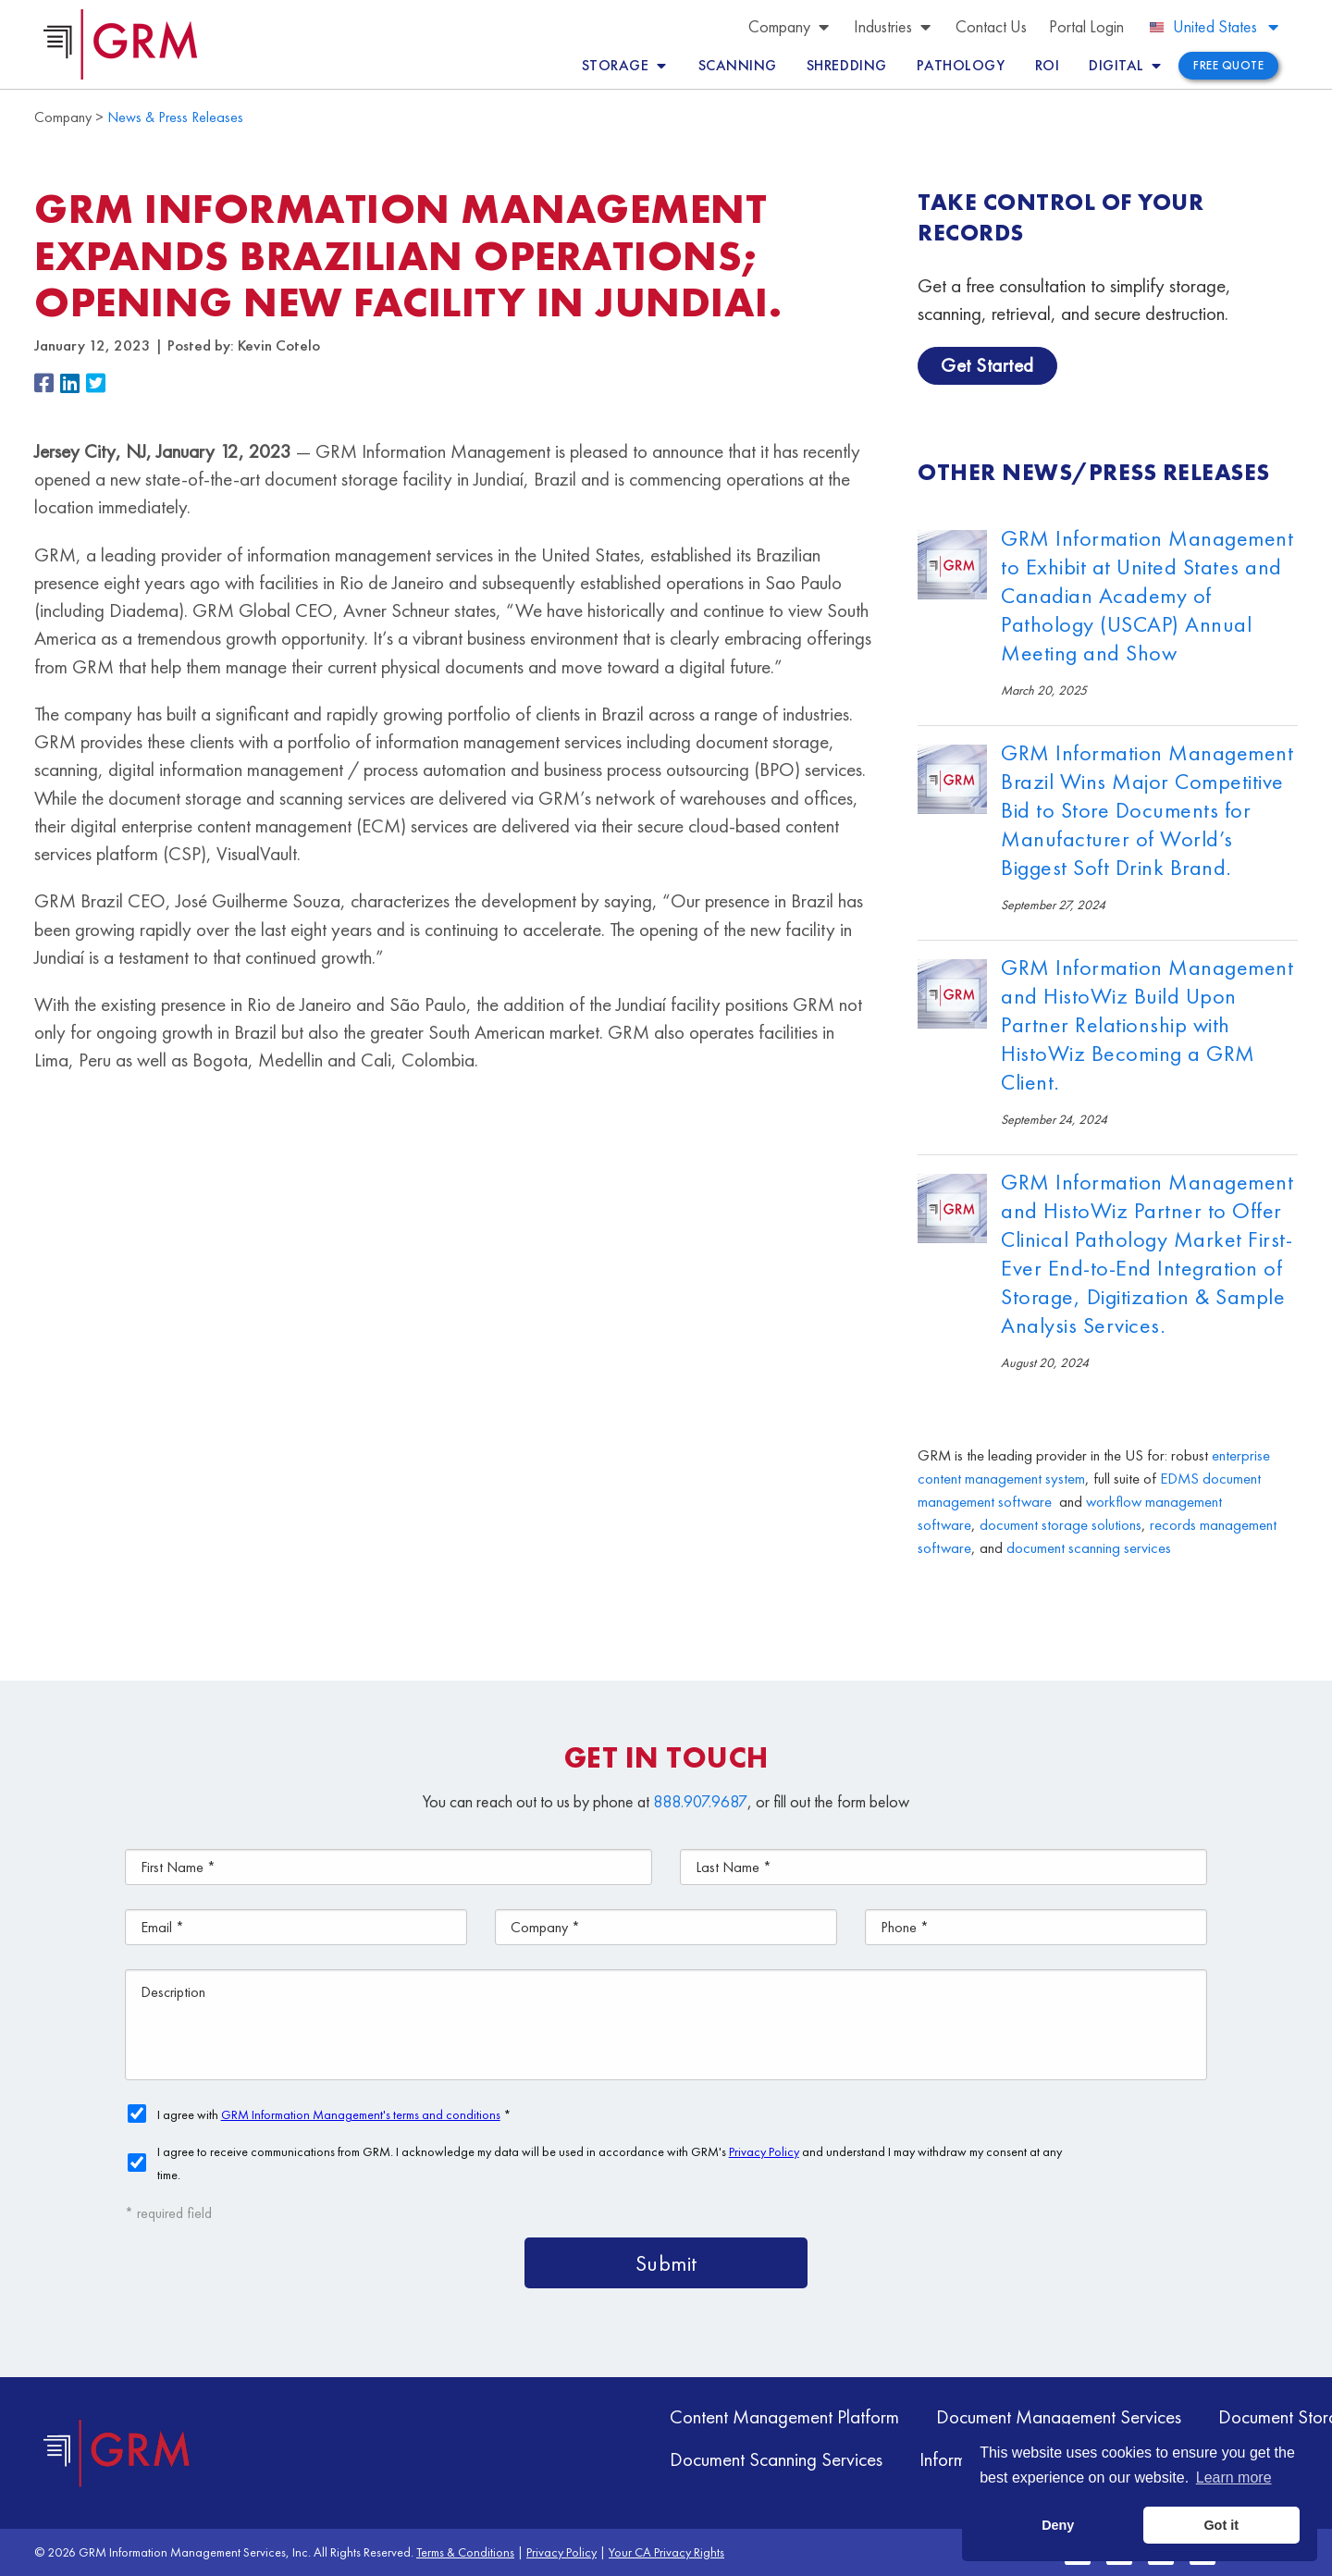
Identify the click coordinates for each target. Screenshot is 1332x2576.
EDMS (1179, 1478)
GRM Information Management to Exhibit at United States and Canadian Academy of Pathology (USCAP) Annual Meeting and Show (1147, 595)
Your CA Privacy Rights (666, 2552)
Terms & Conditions (465, 2552)
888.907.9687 (700, 1801)
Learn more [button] (1234, 2477)
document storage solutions (1060, 1525)
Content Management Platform (784, 2416)
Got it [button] (1221, 2525)
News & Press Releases (175, 117)
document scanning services (1088, 1548)
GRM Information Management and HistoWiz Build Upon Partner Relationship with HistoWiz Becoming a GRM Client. (1147, 1024)
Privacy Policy (561, 2552)
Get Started (987, 364)
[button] (47, 384)
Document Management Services (1058, 2416)
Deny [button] (1058, 2525)
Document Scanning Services (776, 2459)
